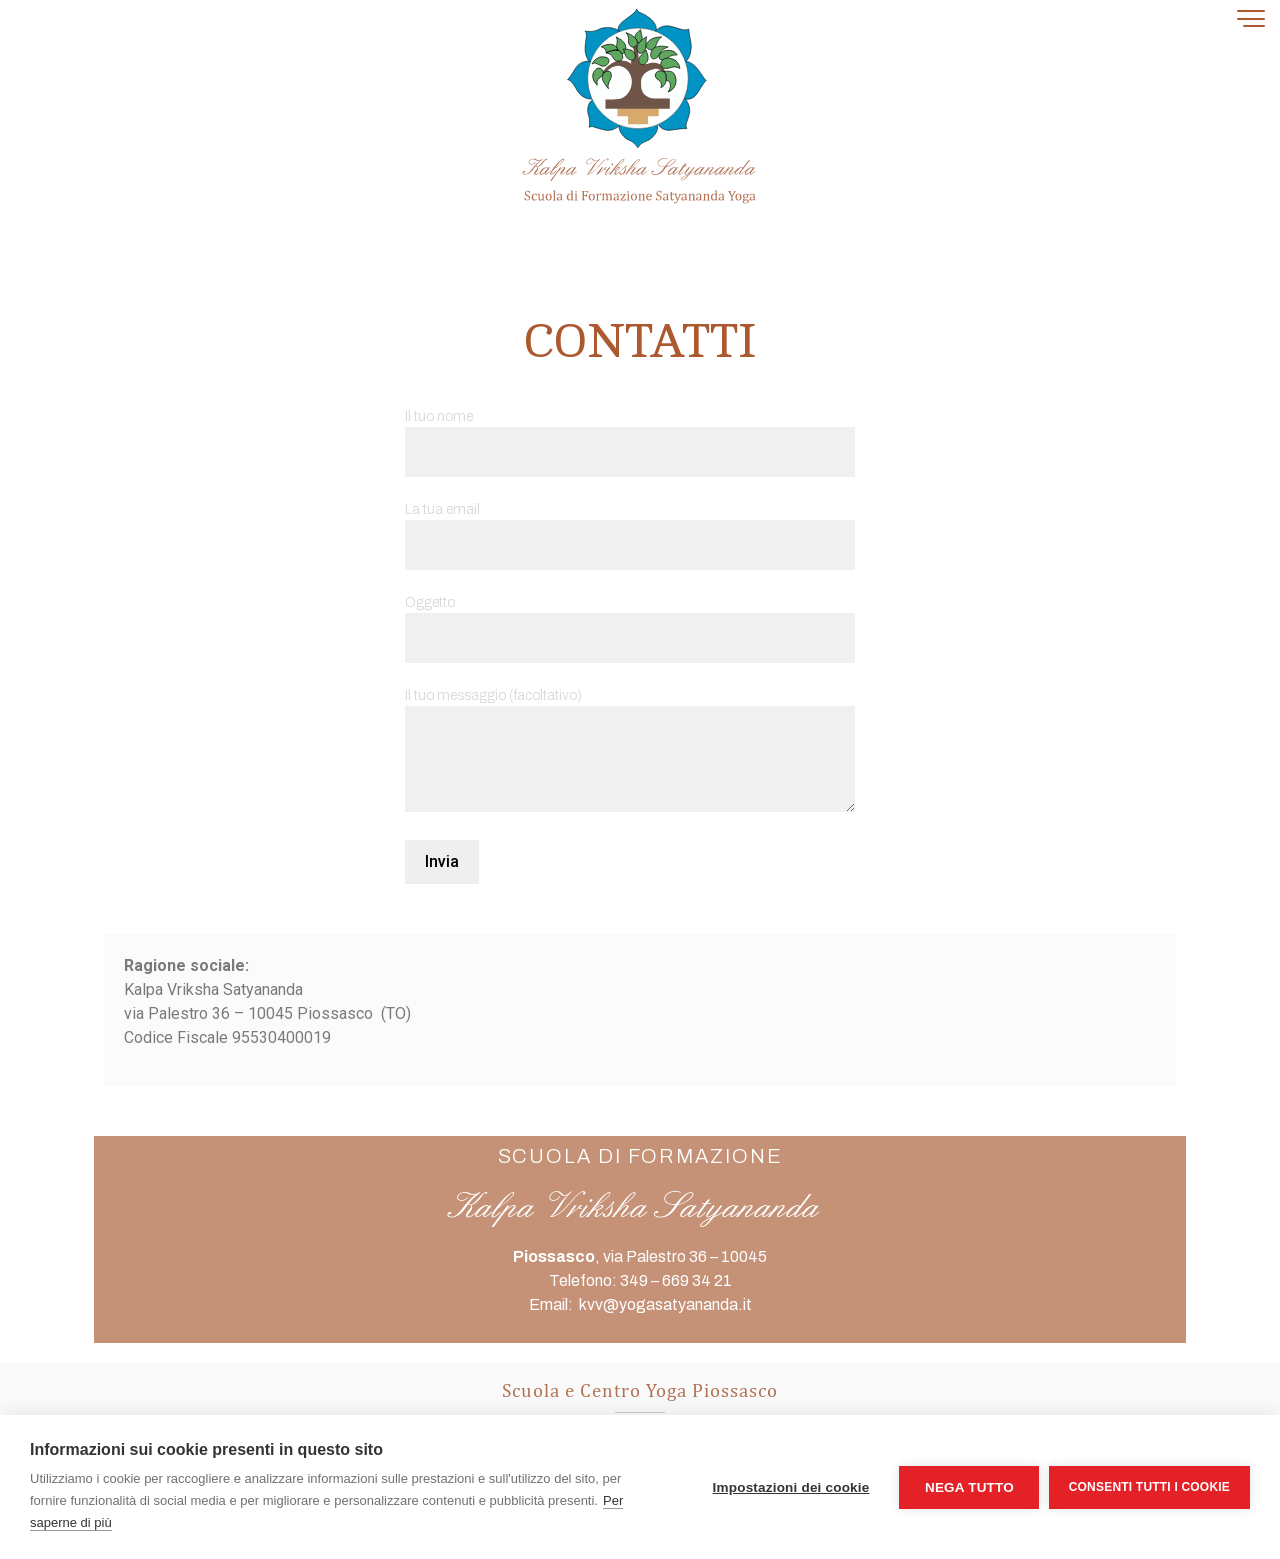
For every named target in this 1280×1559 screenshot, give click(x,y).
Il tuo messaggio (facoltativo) (630, 751)
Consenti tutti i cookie (1149, 1487)
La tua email (630, 527)
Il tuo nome (630, 434)
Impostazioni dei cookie (790, 1487)
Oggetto (630, 620)
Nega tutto (968, 1487)
